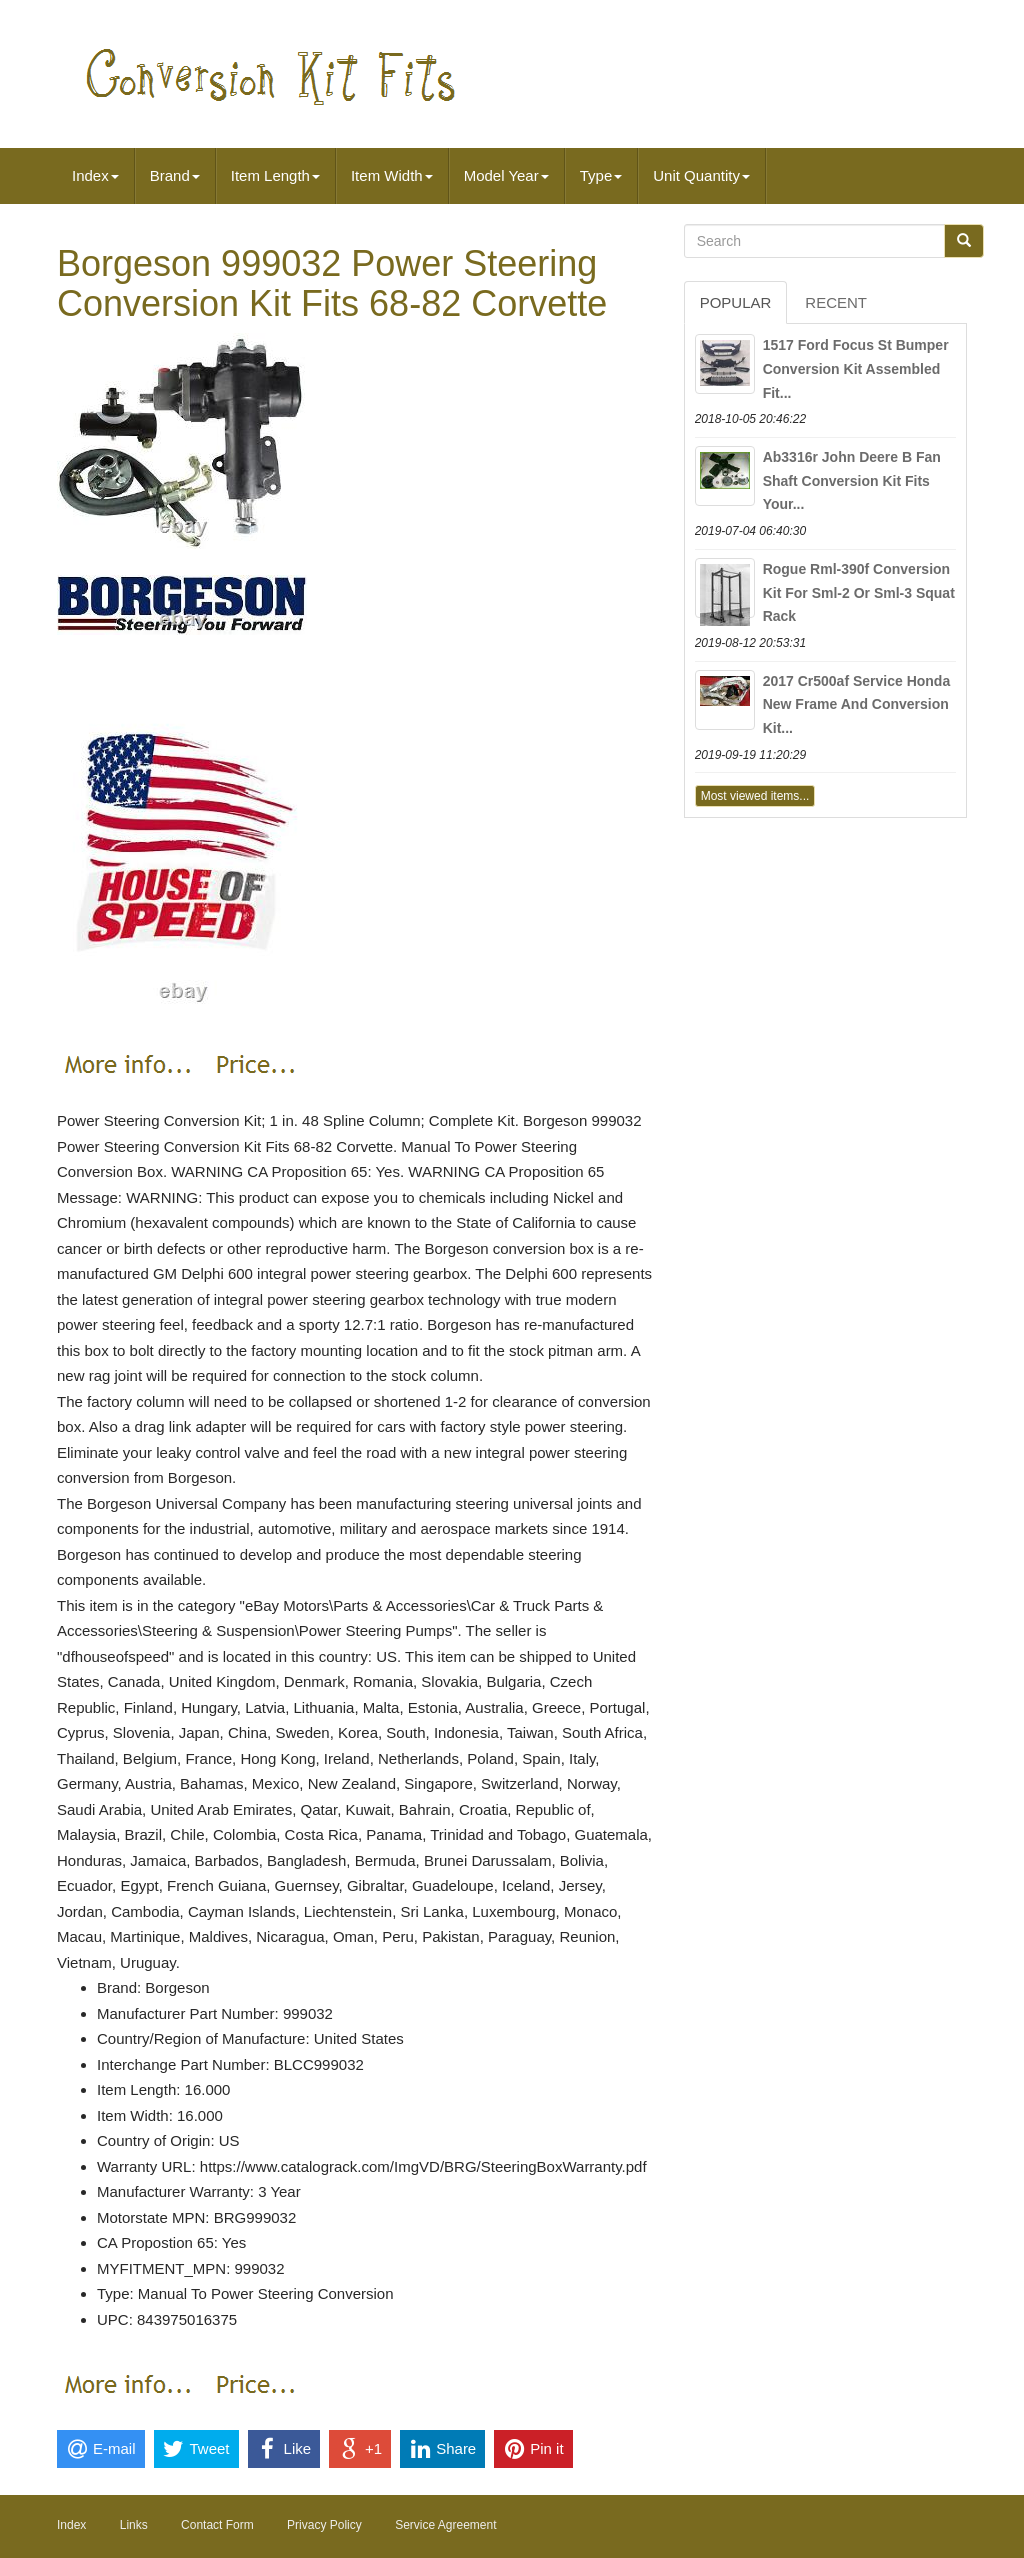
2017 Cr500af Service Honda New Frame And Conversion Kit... (857, 705)
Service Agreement (445, 2525)
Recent (836, 302)
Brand (175, 175)
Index (95, 175)
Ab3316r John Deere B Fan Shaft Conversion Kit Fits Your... (852, 481)
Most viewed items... (755, 796)
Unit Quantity (701, 175)
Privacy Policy (324, 2525)
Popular (736, 302)
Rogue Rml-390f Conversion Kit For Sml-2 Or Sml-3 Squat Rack (859, 593)
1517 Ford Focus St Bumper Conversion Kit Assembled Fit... (856, 369)
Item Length (275, 175)
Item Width (392, 175)
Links (134, 2525)
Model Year (506, 175)
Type (601, 175)
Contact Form (217, 2525)
